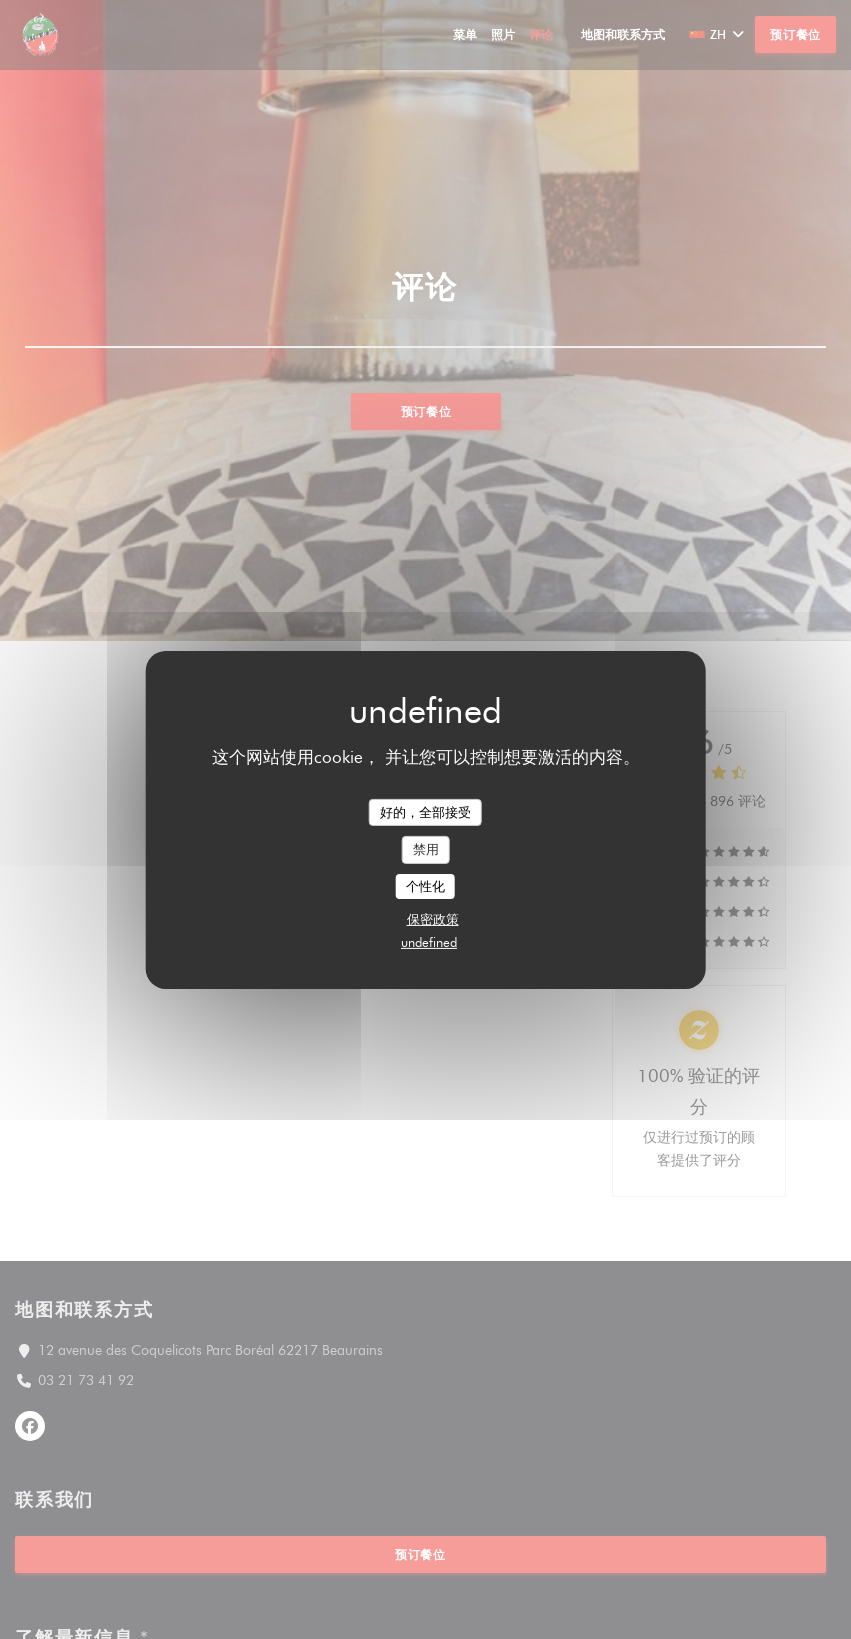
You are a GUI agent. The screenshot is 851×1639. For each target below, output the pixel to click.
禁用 (426, 849)
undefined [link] (429, 942)
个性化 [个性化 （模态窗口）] (425, 886)
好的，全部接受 (425, 811)
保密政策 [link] (433, 919)
